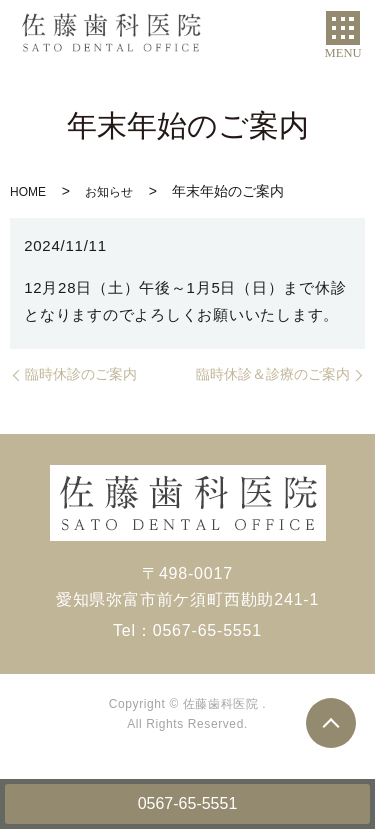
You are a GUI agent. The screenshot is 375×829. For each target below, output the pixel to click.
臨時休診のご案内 (81, 374)
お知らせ (109, 192)
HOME (28, 192)
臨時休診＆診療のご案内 (273, 374)
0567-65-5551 (188, 803)
